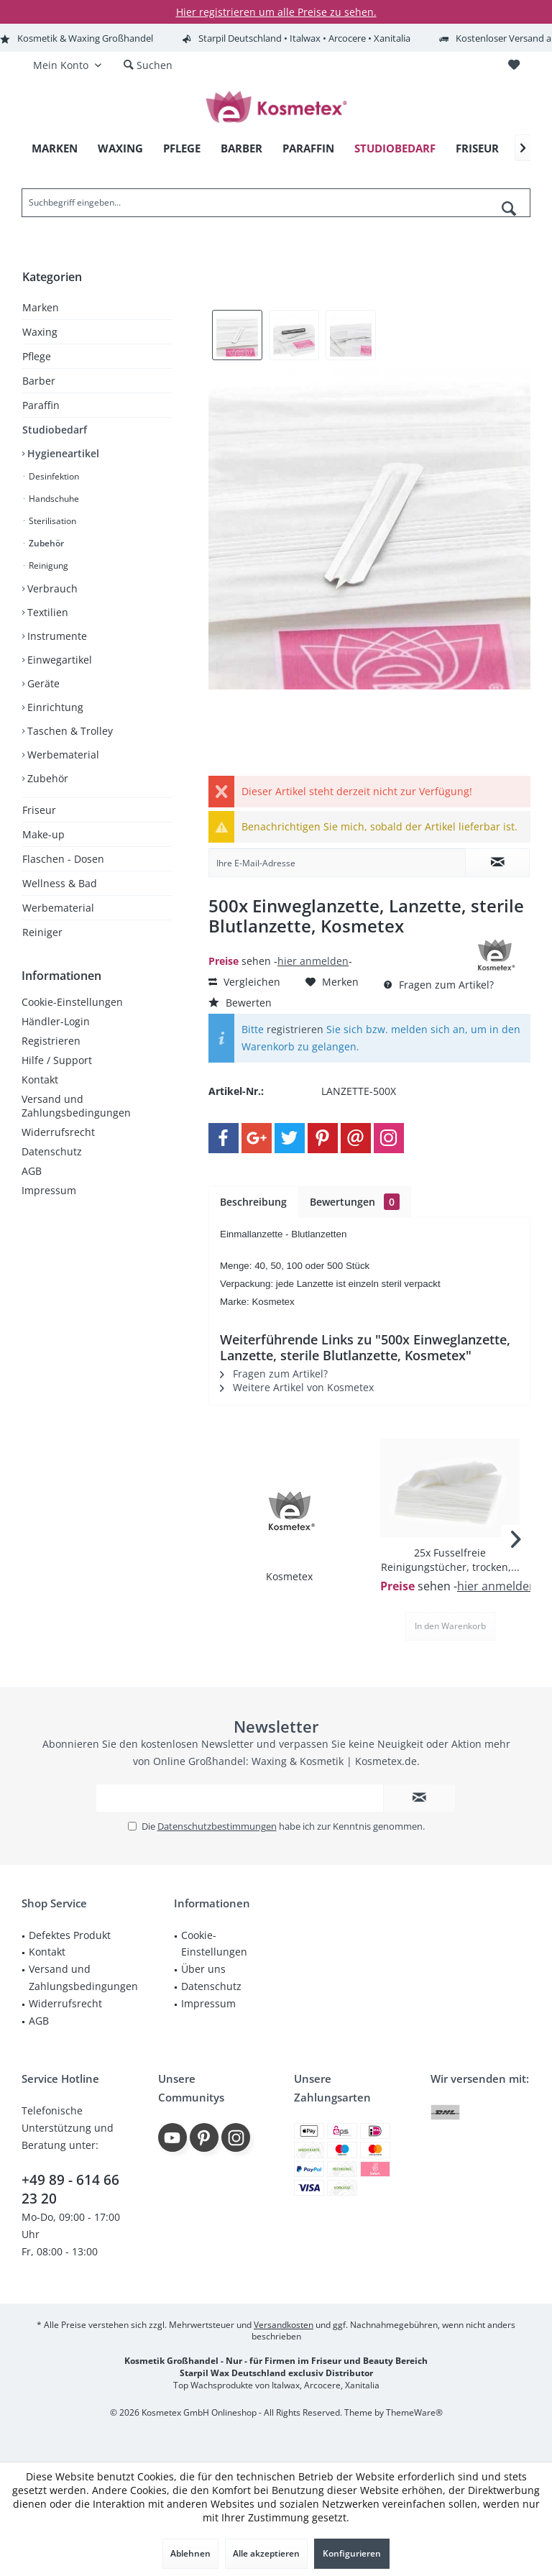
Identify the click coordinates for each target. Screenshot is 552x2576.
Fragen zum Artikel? (439, 984)
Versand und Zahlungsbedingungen (76, 1105)
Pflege (36, 356)
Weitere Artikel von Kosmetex (297, 1387)
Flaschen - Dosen (63, 859)
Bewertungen (355, 1201)
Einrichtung (53, 707)
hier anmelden (313, 961)
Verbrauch (51, 588)
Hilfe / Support (57, 1060)
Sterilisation (51, 521)
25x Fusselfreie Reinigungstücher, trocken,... (450, 1560)
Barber (38, 381)
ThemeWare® (414, 2412)
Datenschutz (52, 1151)
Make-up (43, 834)
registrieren (295, 1029)
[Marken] (55, 148)
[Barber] (241, 148)
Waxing (40, 332)
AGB (32, 1171)
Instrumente (55, 636)
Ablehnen (190, 2553)
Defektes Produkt (70, 1935)
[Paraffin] (308, 148)
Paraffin (41, 405)
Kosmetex (289, 1576)
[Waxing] (120, 148)
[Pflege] (182, 148)
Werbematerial (61, 754)
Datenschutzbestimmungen (217, 1826)
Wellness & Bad (59, 883)
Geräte (42, 683)
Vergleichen (244, 982)
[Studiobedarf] (395, 148)
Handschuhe (53, 498)
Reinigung (47, 565)
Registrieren (51, 1041)
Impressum (49, 1190)
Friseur (39, 810)
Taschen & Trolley (68, 731)
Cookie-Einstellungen (72, 1002)
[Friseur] (477, 148)
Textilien (46, 612)
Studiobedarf (54, 429)
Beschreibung (253, 1202)
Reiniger (42, 932)
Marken (40, 307)
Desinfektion (53, 476)
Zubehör (45, 543)
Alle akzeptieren (266, 2553)
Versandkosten (283, 2325)
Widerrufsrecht (58, 1132)
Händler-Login (56, 1021)
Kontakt (40, 1079)
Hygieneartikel (61, 453)
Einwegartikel (58, 659)
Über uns (203, 1969)
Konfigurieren (352, 2553)
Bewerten (240, 1002)
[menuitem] (513, 65)
